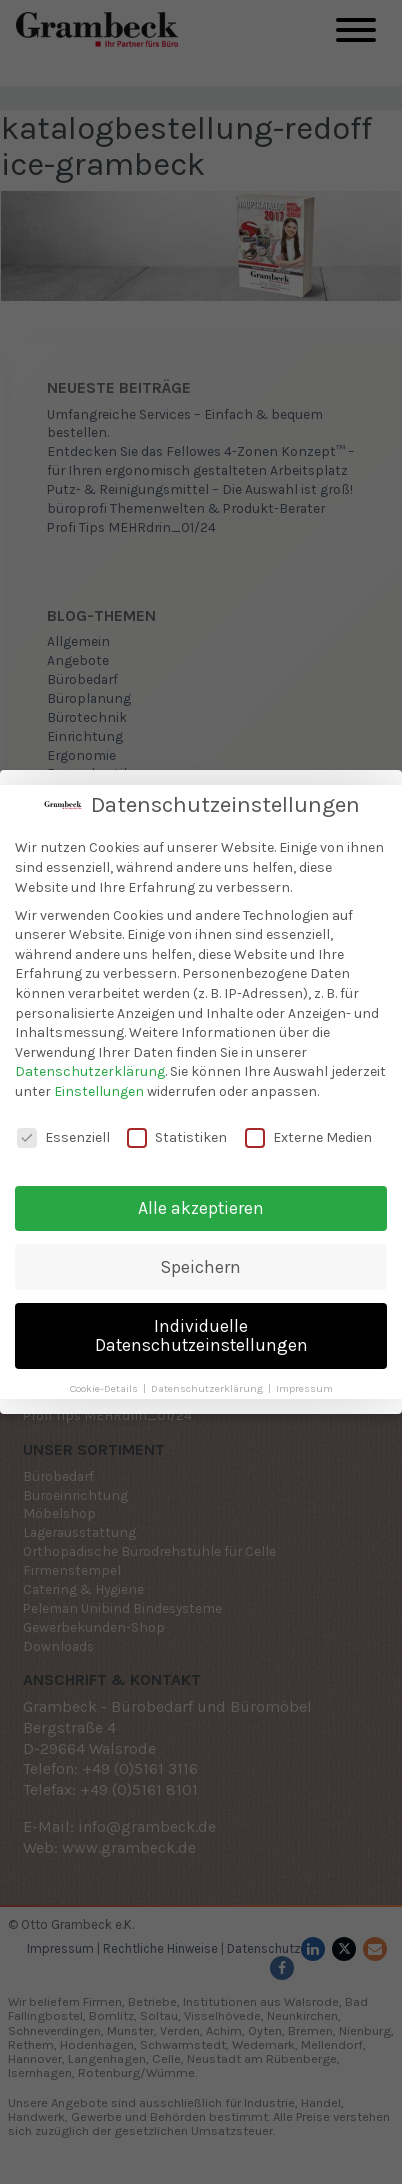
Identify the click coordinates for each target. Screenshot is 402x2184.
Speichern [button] (201, 1262)
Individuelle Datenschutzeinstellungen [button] (201, 1331)
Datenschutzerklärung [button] (208, 1383)
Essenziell (63, 1132)
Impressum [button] (304, 1383)
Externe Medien (308, 1132)
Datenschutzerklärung (90, 1066)
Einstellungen (99, 1086)
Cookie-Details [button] (105, 1383)
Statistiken (177, 1132)
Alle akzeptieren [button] (201, 1203)
